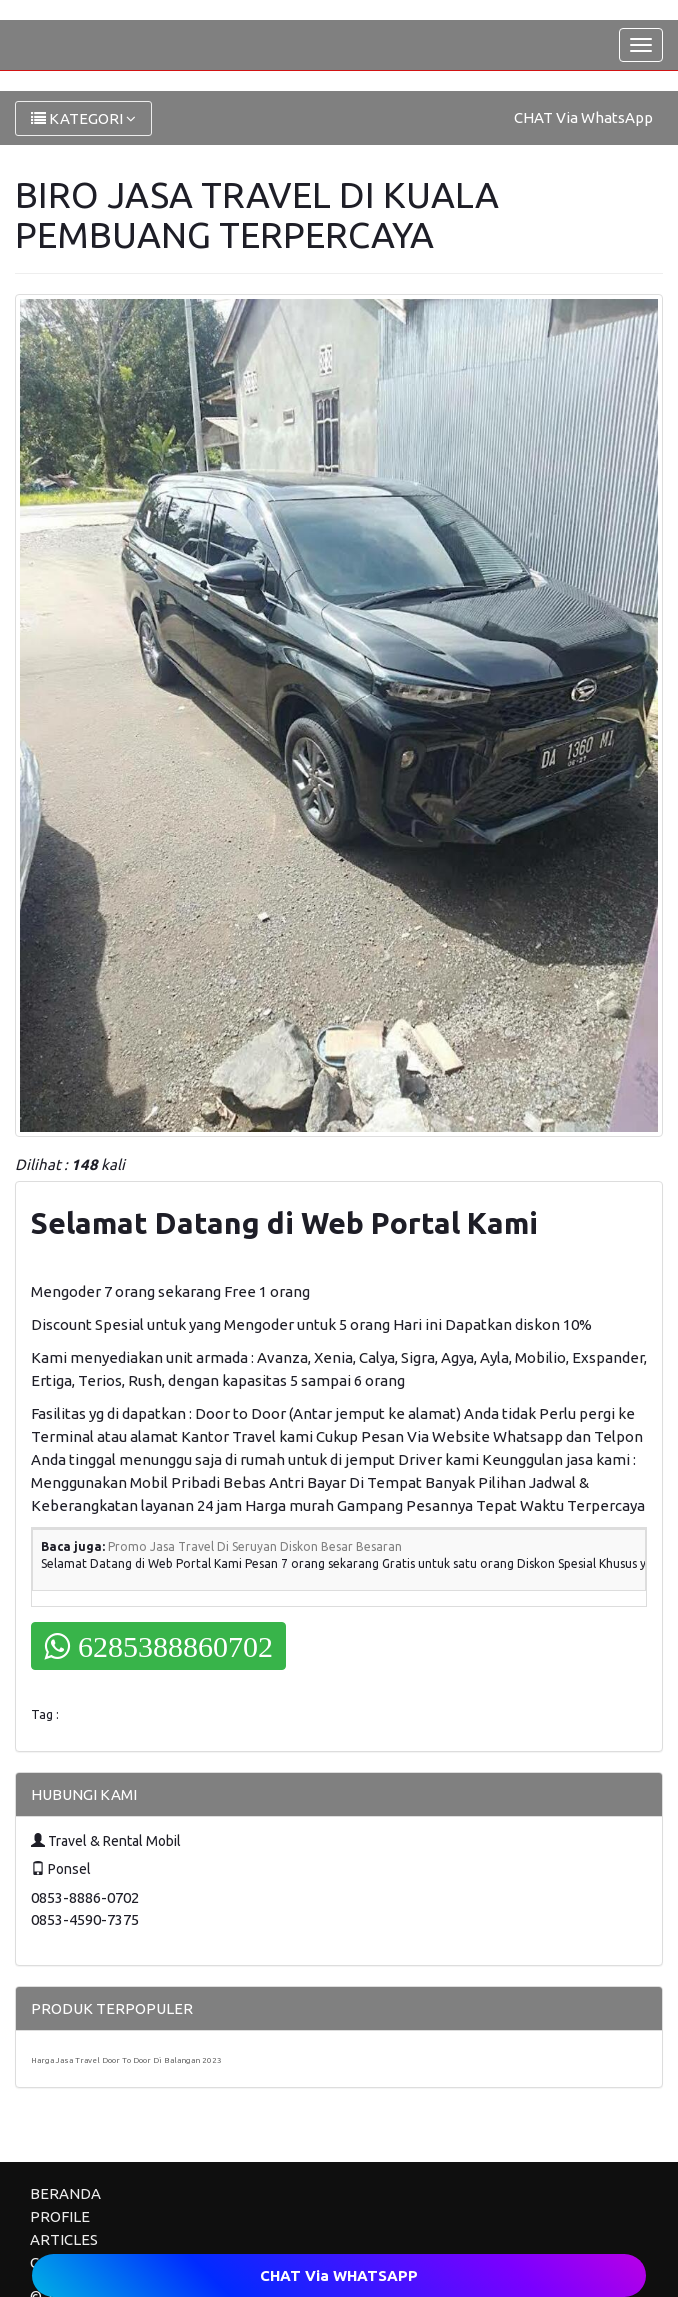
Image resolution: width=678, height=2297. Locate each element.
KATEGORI (83, 118)
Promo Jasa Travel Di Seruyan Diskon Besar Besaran (255, 1546)
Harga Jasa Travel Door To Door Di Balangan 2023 (126, 2060)
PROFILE (60, 2216)
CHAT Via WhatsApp (583, 117)
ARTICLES (64, 2239)
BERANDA (65, 2193)
